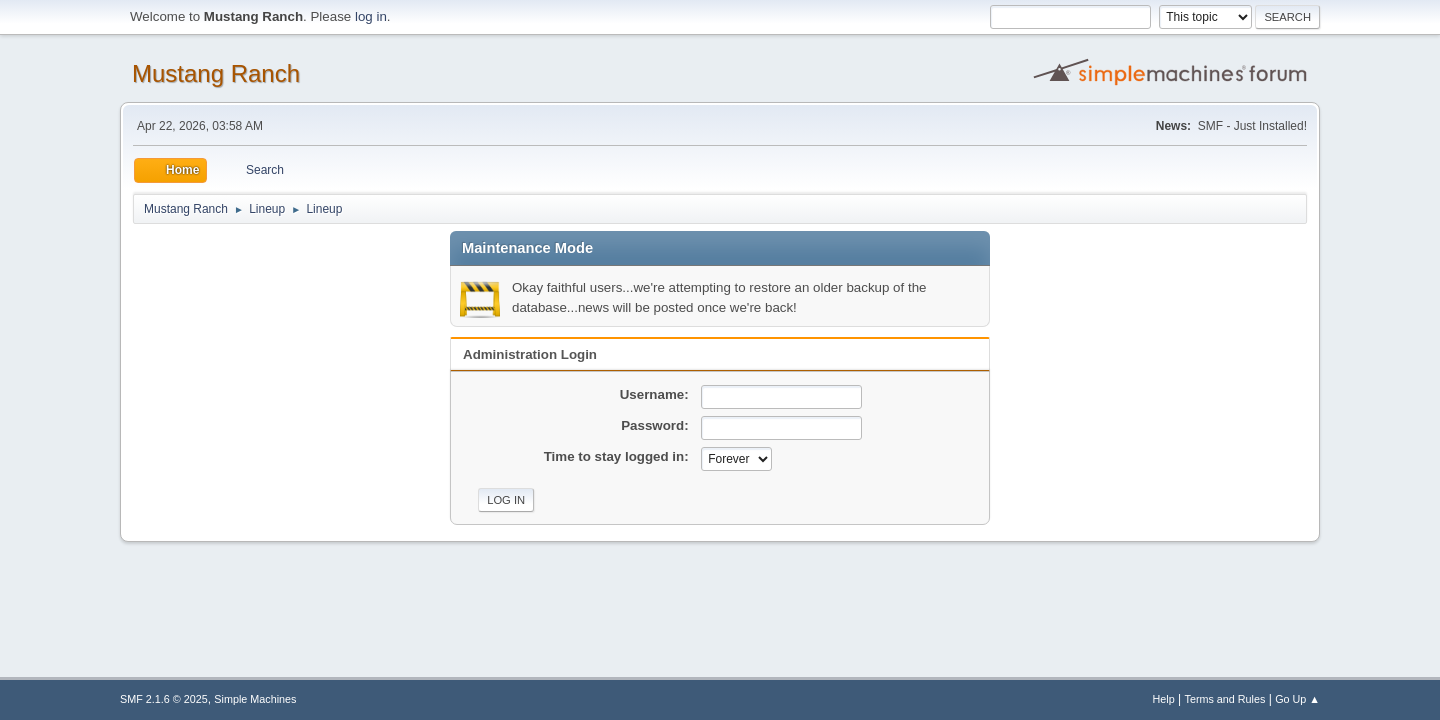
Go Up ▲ (1297, 699)
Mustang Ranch (216, 73)
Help (1164, 699)
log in (371, 16)
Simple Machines (255, 699)
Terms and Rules (1225, 699)
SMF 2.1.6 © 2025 (164, 699)
